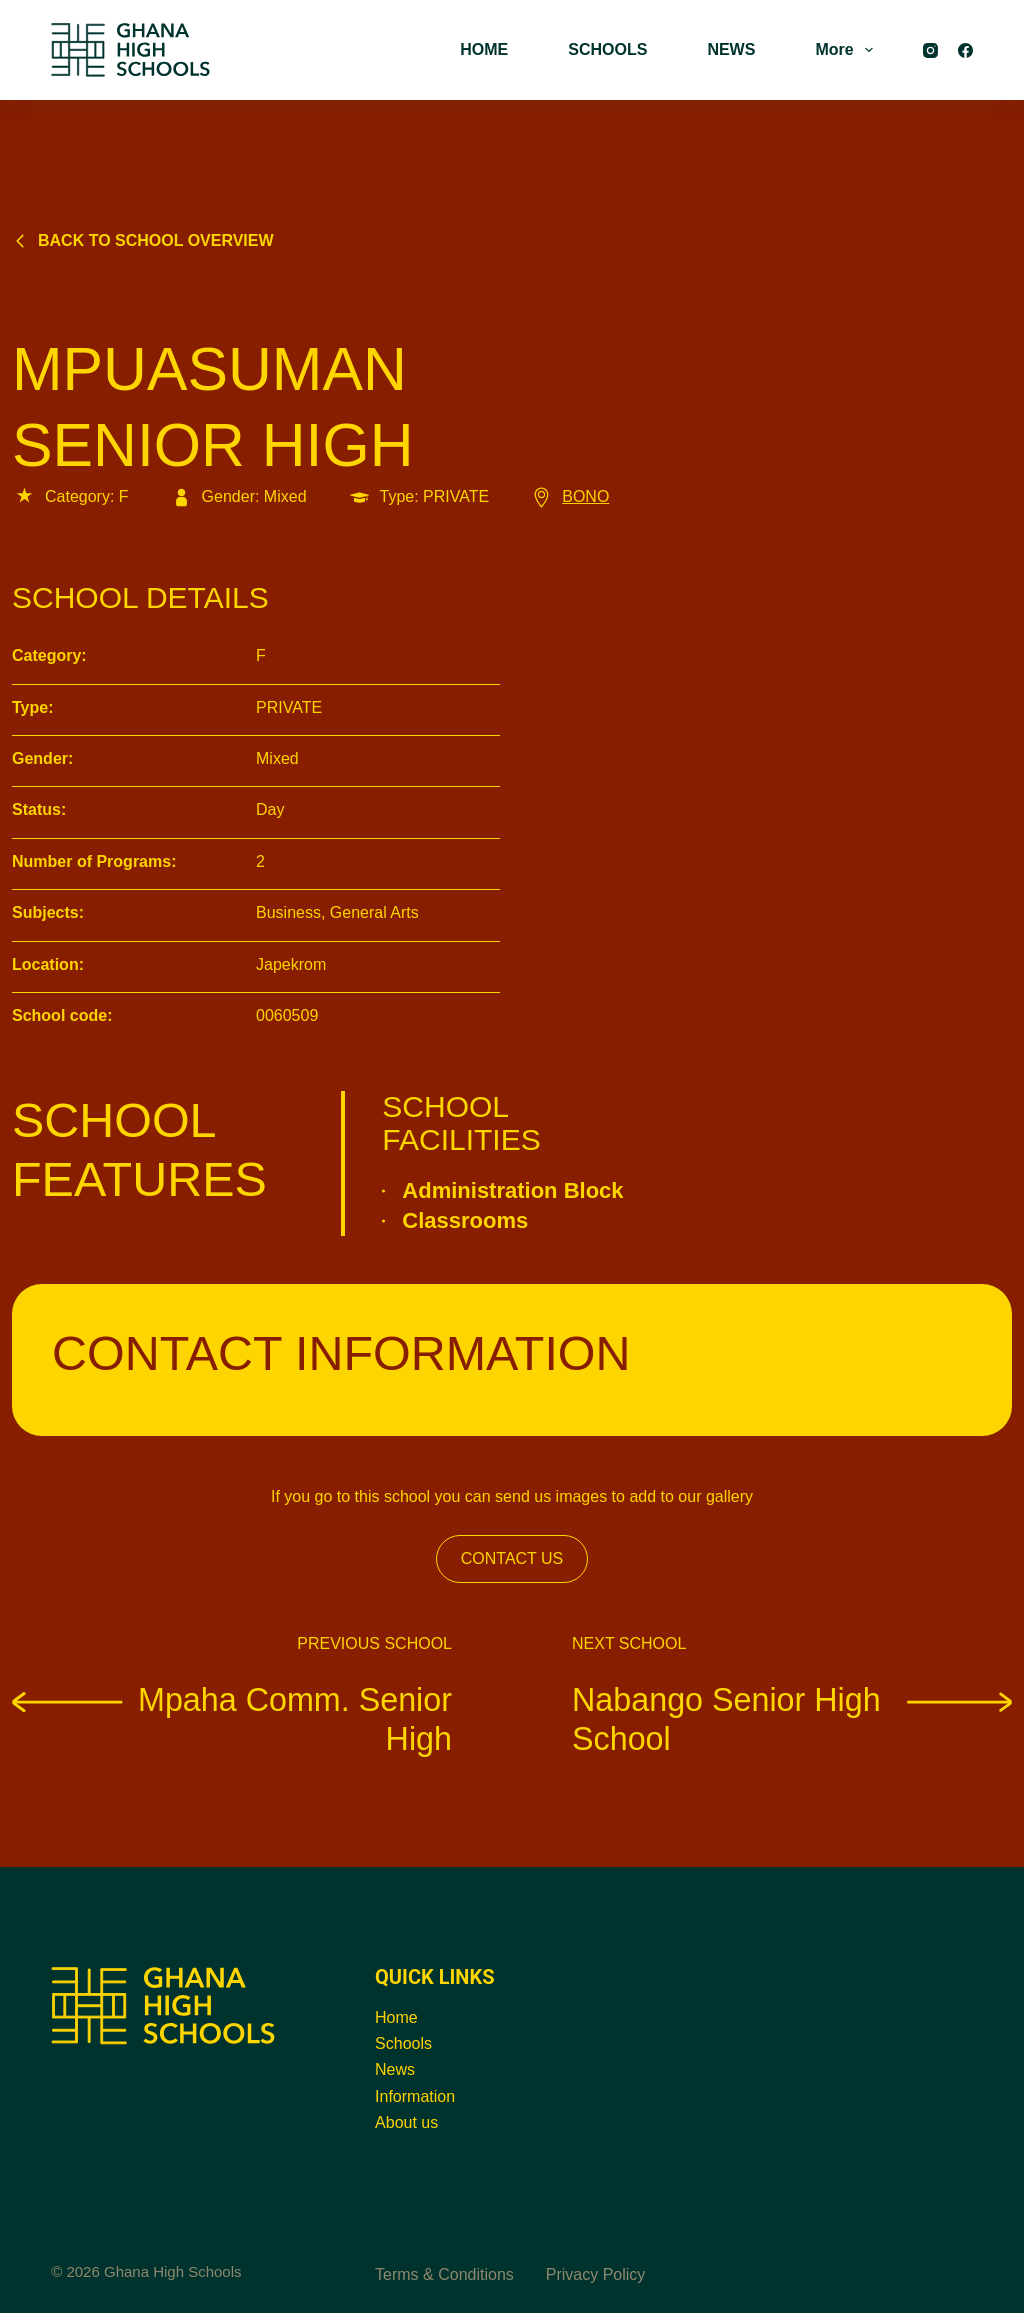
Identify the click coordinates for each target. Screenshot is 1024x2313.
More (847, 50)
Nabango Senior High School (792, 1719)
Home (396, 2017)
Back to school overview (143, 240)
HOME (484, 49)
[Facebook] (965, 50)
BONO (569, 496)
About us (406, 2122)
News (395, 2069)
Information (415, 2096)
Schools (403, 2043)
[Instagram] (930, 50)
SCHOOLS (607, 49)
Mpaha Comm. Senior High (232, 1719)
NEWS (731, 49)
